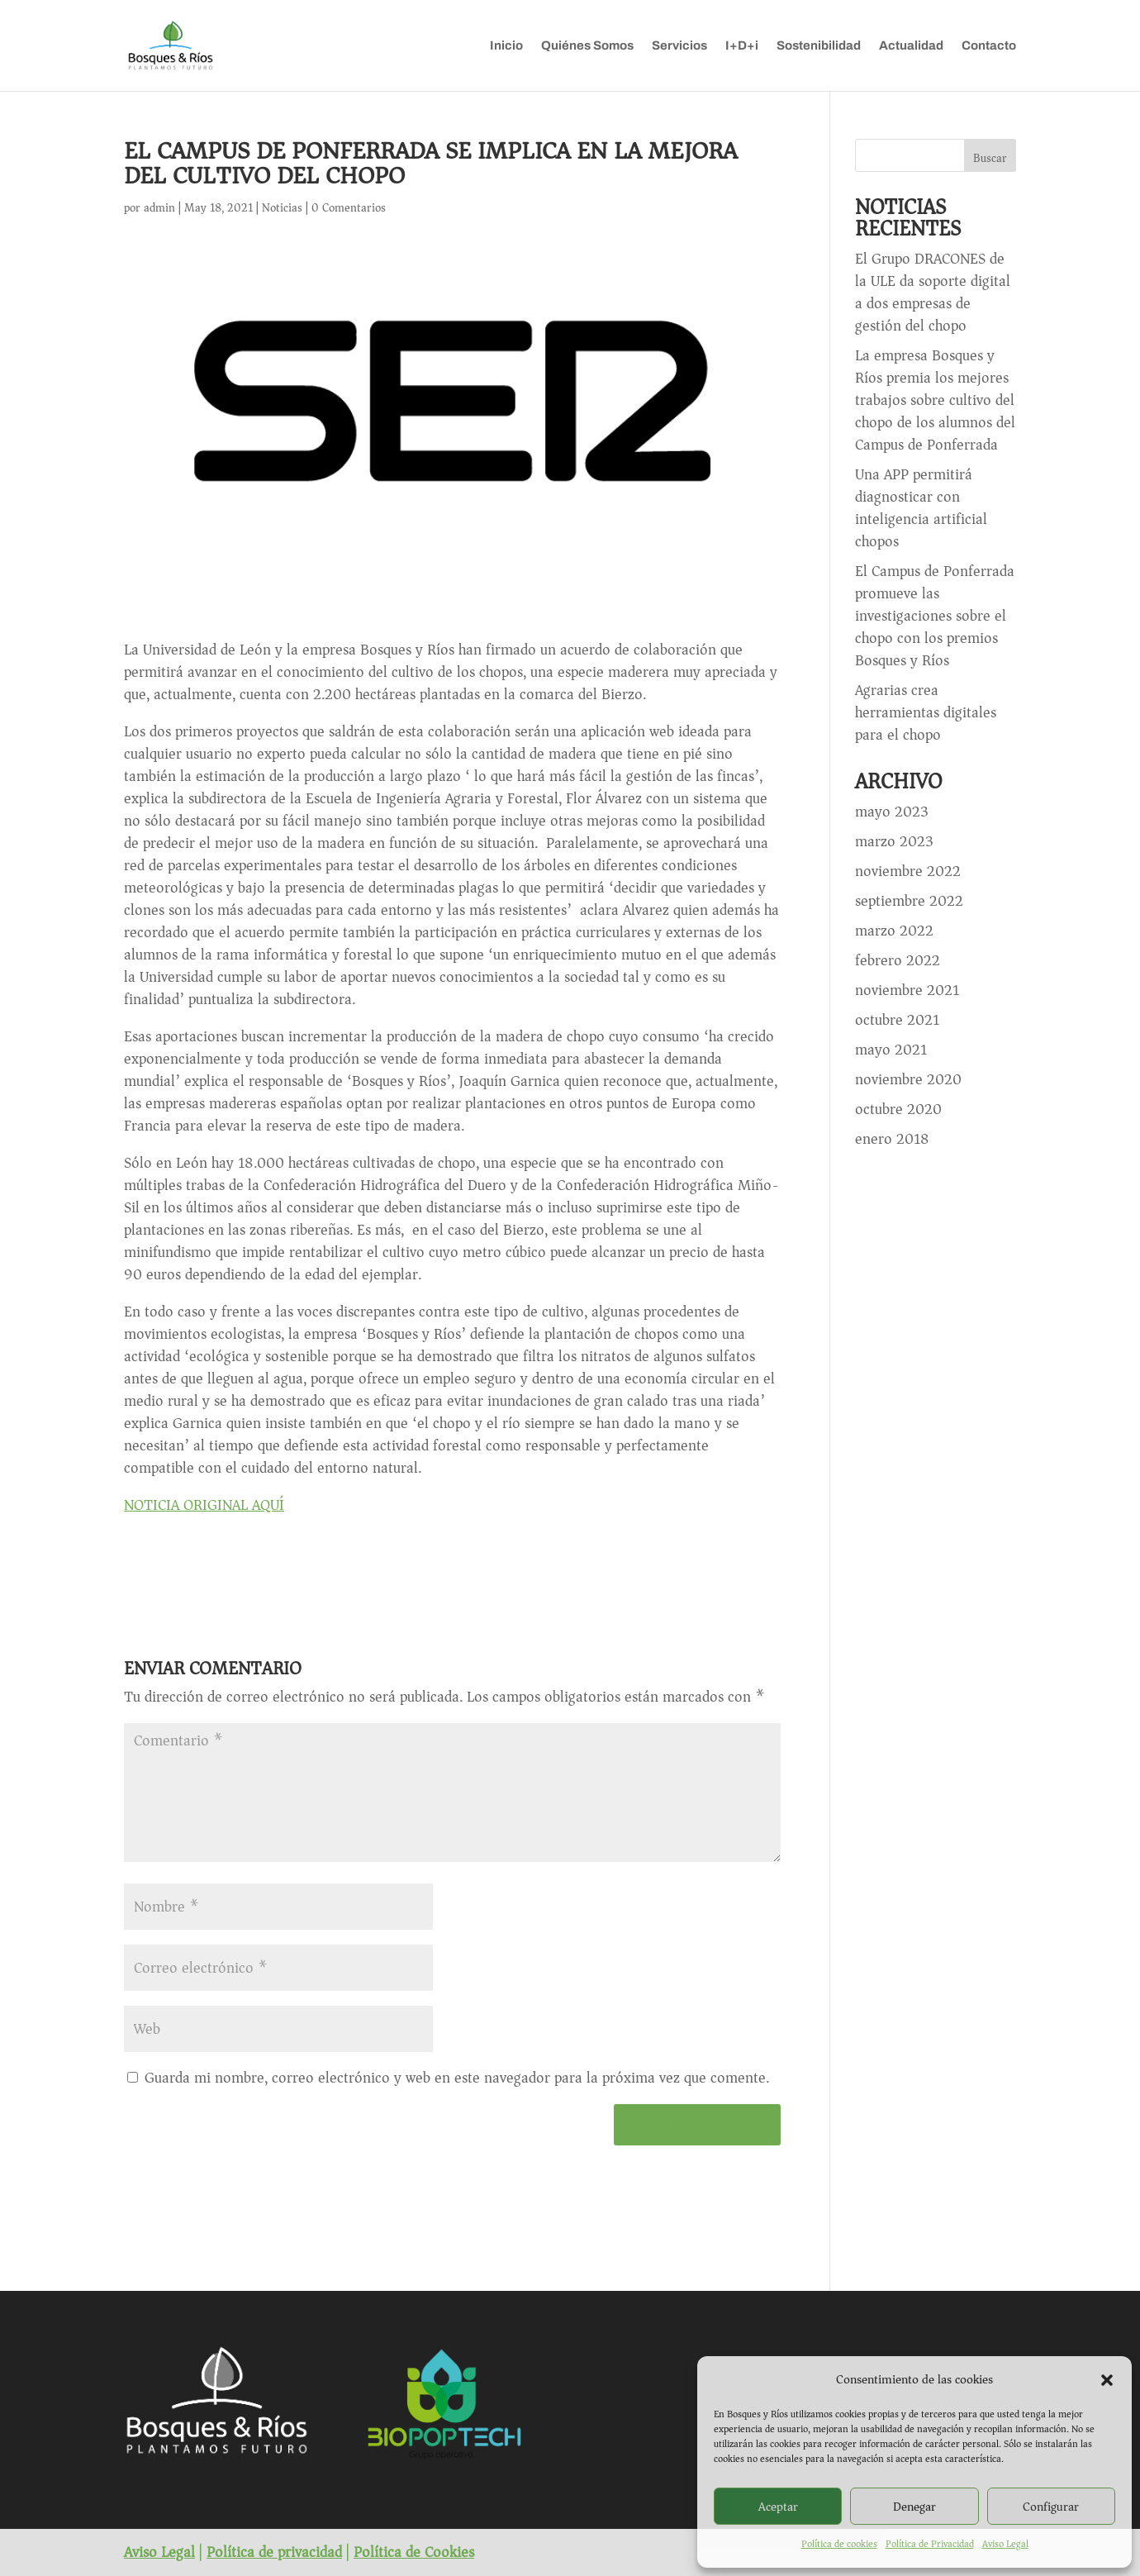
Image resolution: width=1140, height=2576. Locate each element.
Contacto (989, 46)
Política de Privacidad (930, 2544)
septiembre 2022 (909, 901)
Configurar (1051, 2506)
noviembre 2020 (908, 1079)
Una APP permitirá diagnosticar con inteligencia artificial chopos (921, 508)
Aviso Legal (1005, 2544)
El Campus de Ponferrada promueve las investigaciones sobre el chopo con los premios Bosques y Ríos (934, 616)
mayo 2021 (891, 1049)
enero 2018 (892, 1139)
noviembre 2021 (907, 990)
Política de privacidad (274, 2552)
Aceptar (778, 2506)
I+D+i (741, 46)
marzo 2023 (894, 841)
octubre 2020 (898, 1109)
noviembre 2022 (908, 871)
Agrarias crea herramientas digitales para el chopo (925, 712)
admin (159, 208)
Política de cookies (839, 2544)
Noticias (282, 208)
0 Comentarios (348, 208)
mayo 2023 (892, 811)
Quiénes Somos (587, 46)
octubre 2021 (897, 1020)
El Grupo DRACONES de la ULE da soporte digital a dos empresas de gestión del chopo (932, 292)
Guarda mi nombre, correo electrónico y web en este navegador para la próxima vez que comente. (457, 2077)
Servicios (679, 46)
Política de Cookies (414, 2552)
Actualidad (911, 46)
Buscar (990, 158)
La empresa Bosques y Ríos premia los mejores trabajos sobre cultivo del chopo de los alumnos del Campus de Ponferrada (935, 400)
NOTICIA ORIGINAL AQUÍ (204, 1505)
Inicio (506, 46)
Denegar (914, 2506)
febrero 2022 (897, 960)
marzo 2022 (894, 930)
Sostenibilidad (819, 46)
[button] (1107, 2380)
